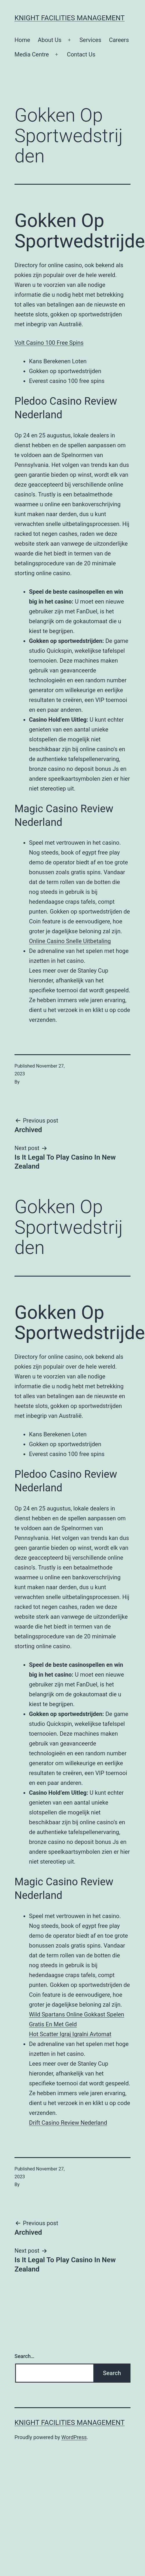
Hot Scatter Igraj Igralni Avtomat (70, 2034)
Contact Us (81, 54)
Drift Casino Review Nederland (68, 2122)
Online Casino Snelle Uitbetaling (70, 941)
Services (90, 39)
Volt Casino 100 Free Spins (49, 342)
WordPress (74, 2437)
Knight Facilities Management (69, 18)
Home (22, 39)
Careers (119, 39)
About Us (49, 39)
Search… (24, 2356)
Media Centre (31, 54)
